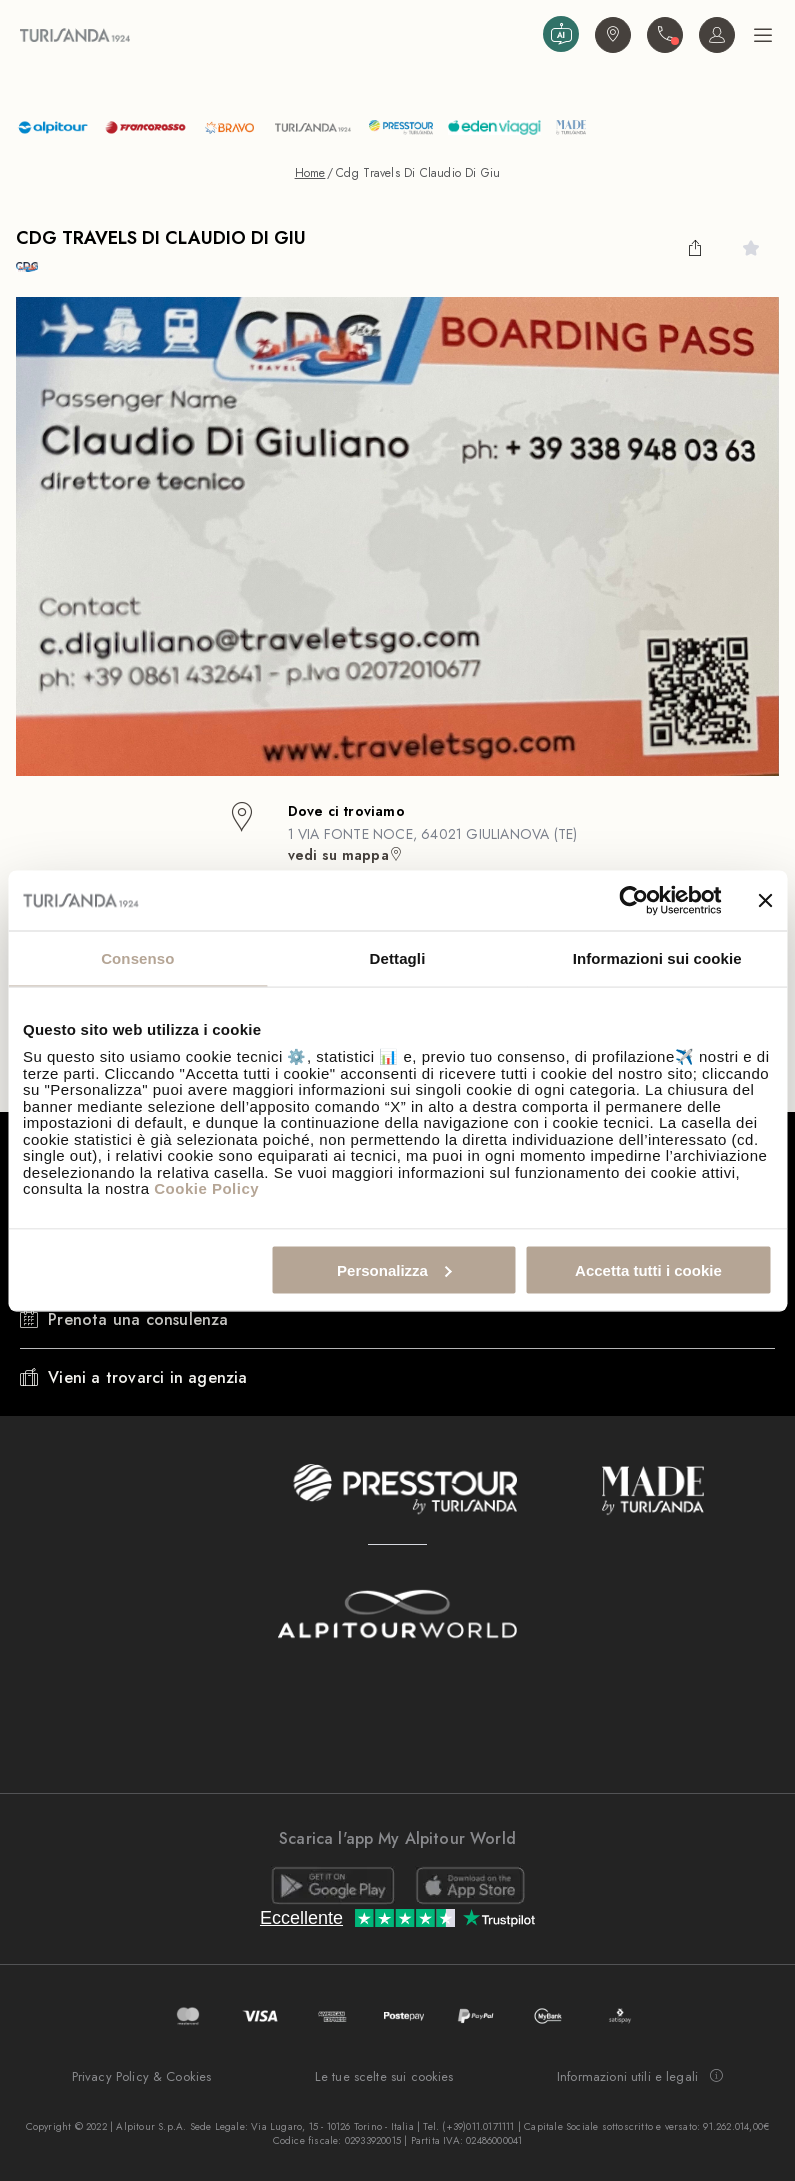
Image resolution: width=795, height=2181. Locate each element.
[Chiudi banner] (765, 900)
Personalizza (394, 1269)
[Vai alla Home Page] (277, 34)
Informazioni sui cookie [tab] (657, 957)
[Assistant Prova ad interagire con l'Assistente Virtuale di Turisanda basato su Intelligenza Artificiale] (561, 34)
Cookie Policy (206, 1188)
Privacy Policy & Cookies (142, 2076)
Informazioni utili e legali (640, 2077)
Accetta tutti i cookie (648, 1269)
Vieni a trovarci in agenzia (147, 1377)
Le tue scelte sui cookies (384, 2076)
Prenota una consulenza (138, 1319)
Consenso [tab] (137, 957)
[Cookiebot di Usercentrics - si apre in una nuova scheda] (633, 900)
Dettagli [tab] (398, 957)
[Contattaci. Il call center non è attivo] (665, 35)
